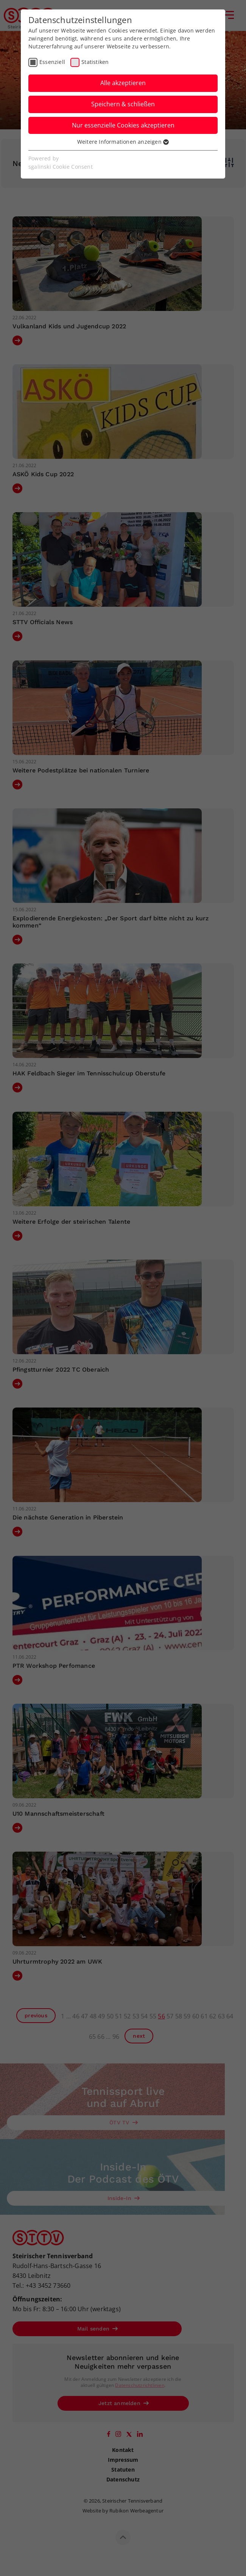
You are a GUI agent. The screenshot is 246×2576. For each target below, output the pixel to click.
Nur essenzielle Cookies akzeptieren (123, 125)
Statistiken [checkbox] (95, 61)
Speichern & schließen (123, 104)
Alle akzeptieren (123, 83)
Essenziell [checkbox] (52, 61)
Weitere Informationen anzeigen (123, 141)
